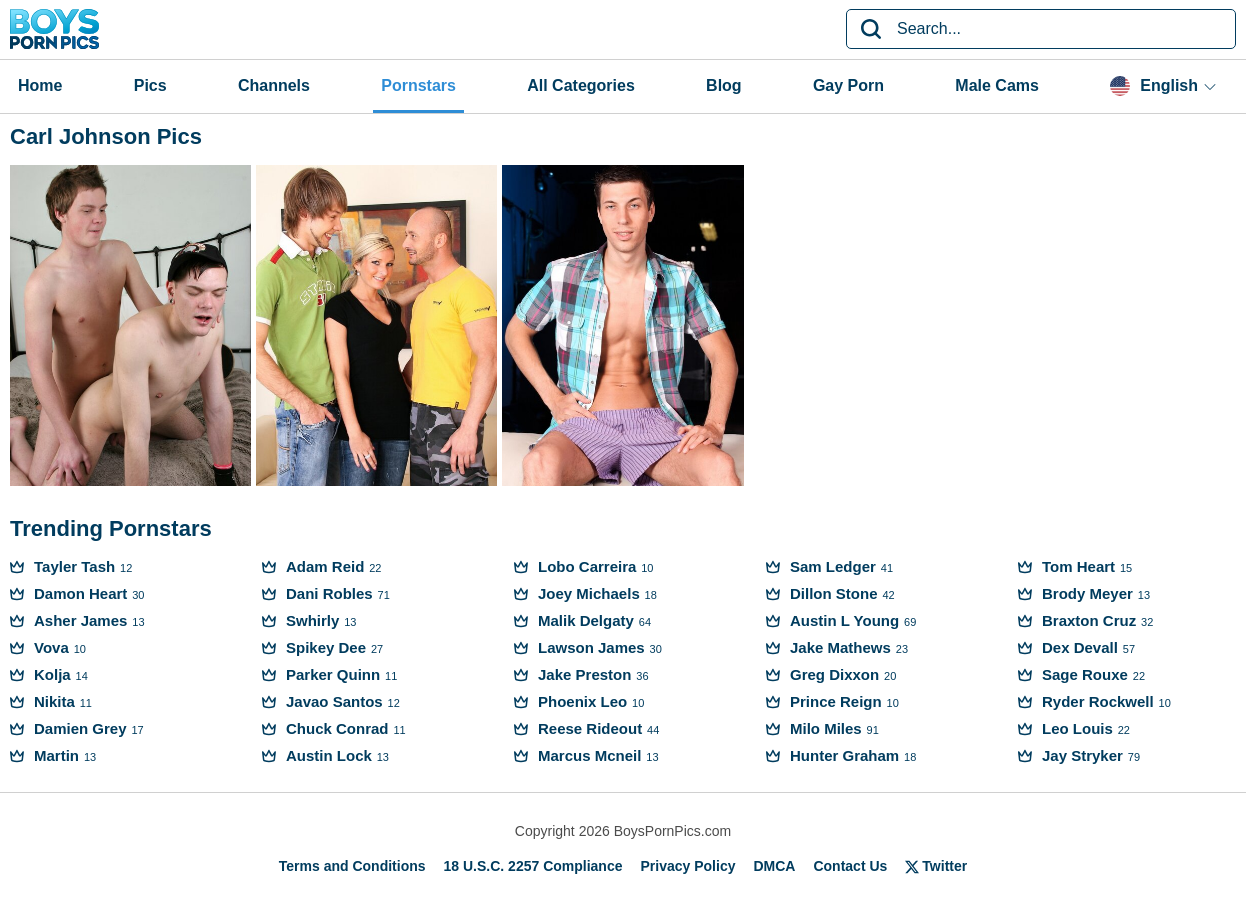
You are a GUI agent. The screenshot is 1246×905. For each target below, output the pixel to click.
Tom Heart (1078, 566)
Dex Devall (1080, 647)
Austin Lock (329, 755)
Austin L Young (844, 620)
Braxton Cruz (1089, 620)
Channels (274, 85)
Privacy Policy (688, 866)
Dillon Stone (834, 593)
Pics (150, 85)
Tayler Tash (74, 566)
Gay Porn (848, 85)
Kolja (52, 674)
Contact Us (850, 866)
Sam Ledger (833, 566)
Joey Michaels (589, 593)
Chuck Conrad (337, 728)
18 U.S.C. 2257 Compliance (533, 866)
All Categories (581, 85)
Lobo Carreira (587, 566)
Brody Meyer (1087, 593)
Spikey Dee (326, 647)
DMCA (774, 866)
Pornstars (418, 85)
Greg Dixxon (834, 674)
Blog (724, 85)
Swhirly (312, 620)
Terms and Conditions (352, 866)
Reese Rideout (590, 728)
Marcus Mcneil (589, 755)
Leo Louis (1077, 728)
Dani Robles (329, 593)
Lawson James (591, 647)
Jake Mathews (840, 647)
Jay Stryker (1082, 755)
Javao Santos (334, 701)
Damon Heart (80, 593)
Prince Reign (836, 701)
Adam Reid (325, 566)
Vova (51, 647)
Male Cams (997, 85)
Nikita (54, 701)
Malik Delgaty (586, 620)
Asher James (80, 620)
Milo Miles (826, 728)
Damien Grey (80, 728)
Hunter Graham (844, 755)
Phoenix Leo (582, 701)
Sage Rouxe (1085, 674)
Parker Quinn (333, 674)
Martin (56, 755)
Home (40, 85)
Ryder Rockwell (1098, 701)
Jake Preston (584, 674)
